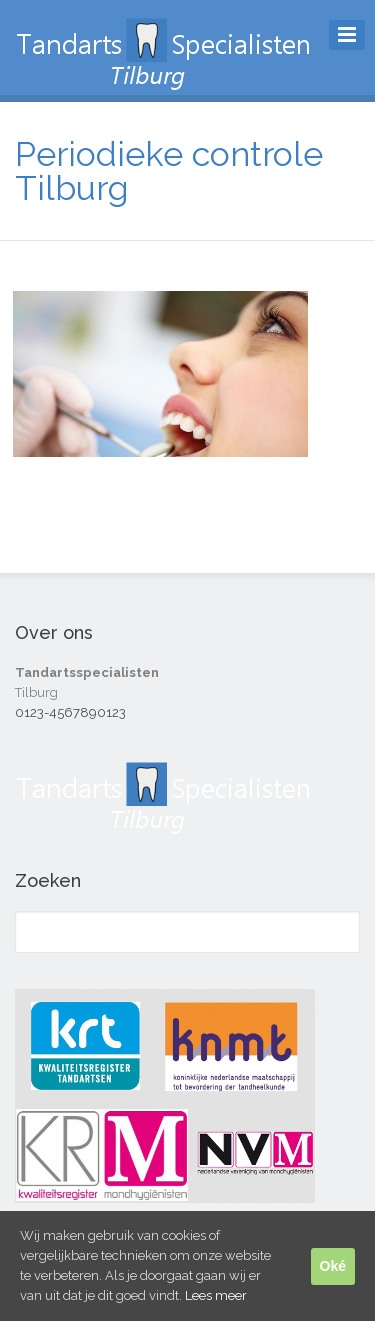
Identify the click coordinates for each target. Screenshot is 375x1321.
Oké (333, 1266)
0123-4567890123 (70, 712)
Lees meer (216, 1295)
